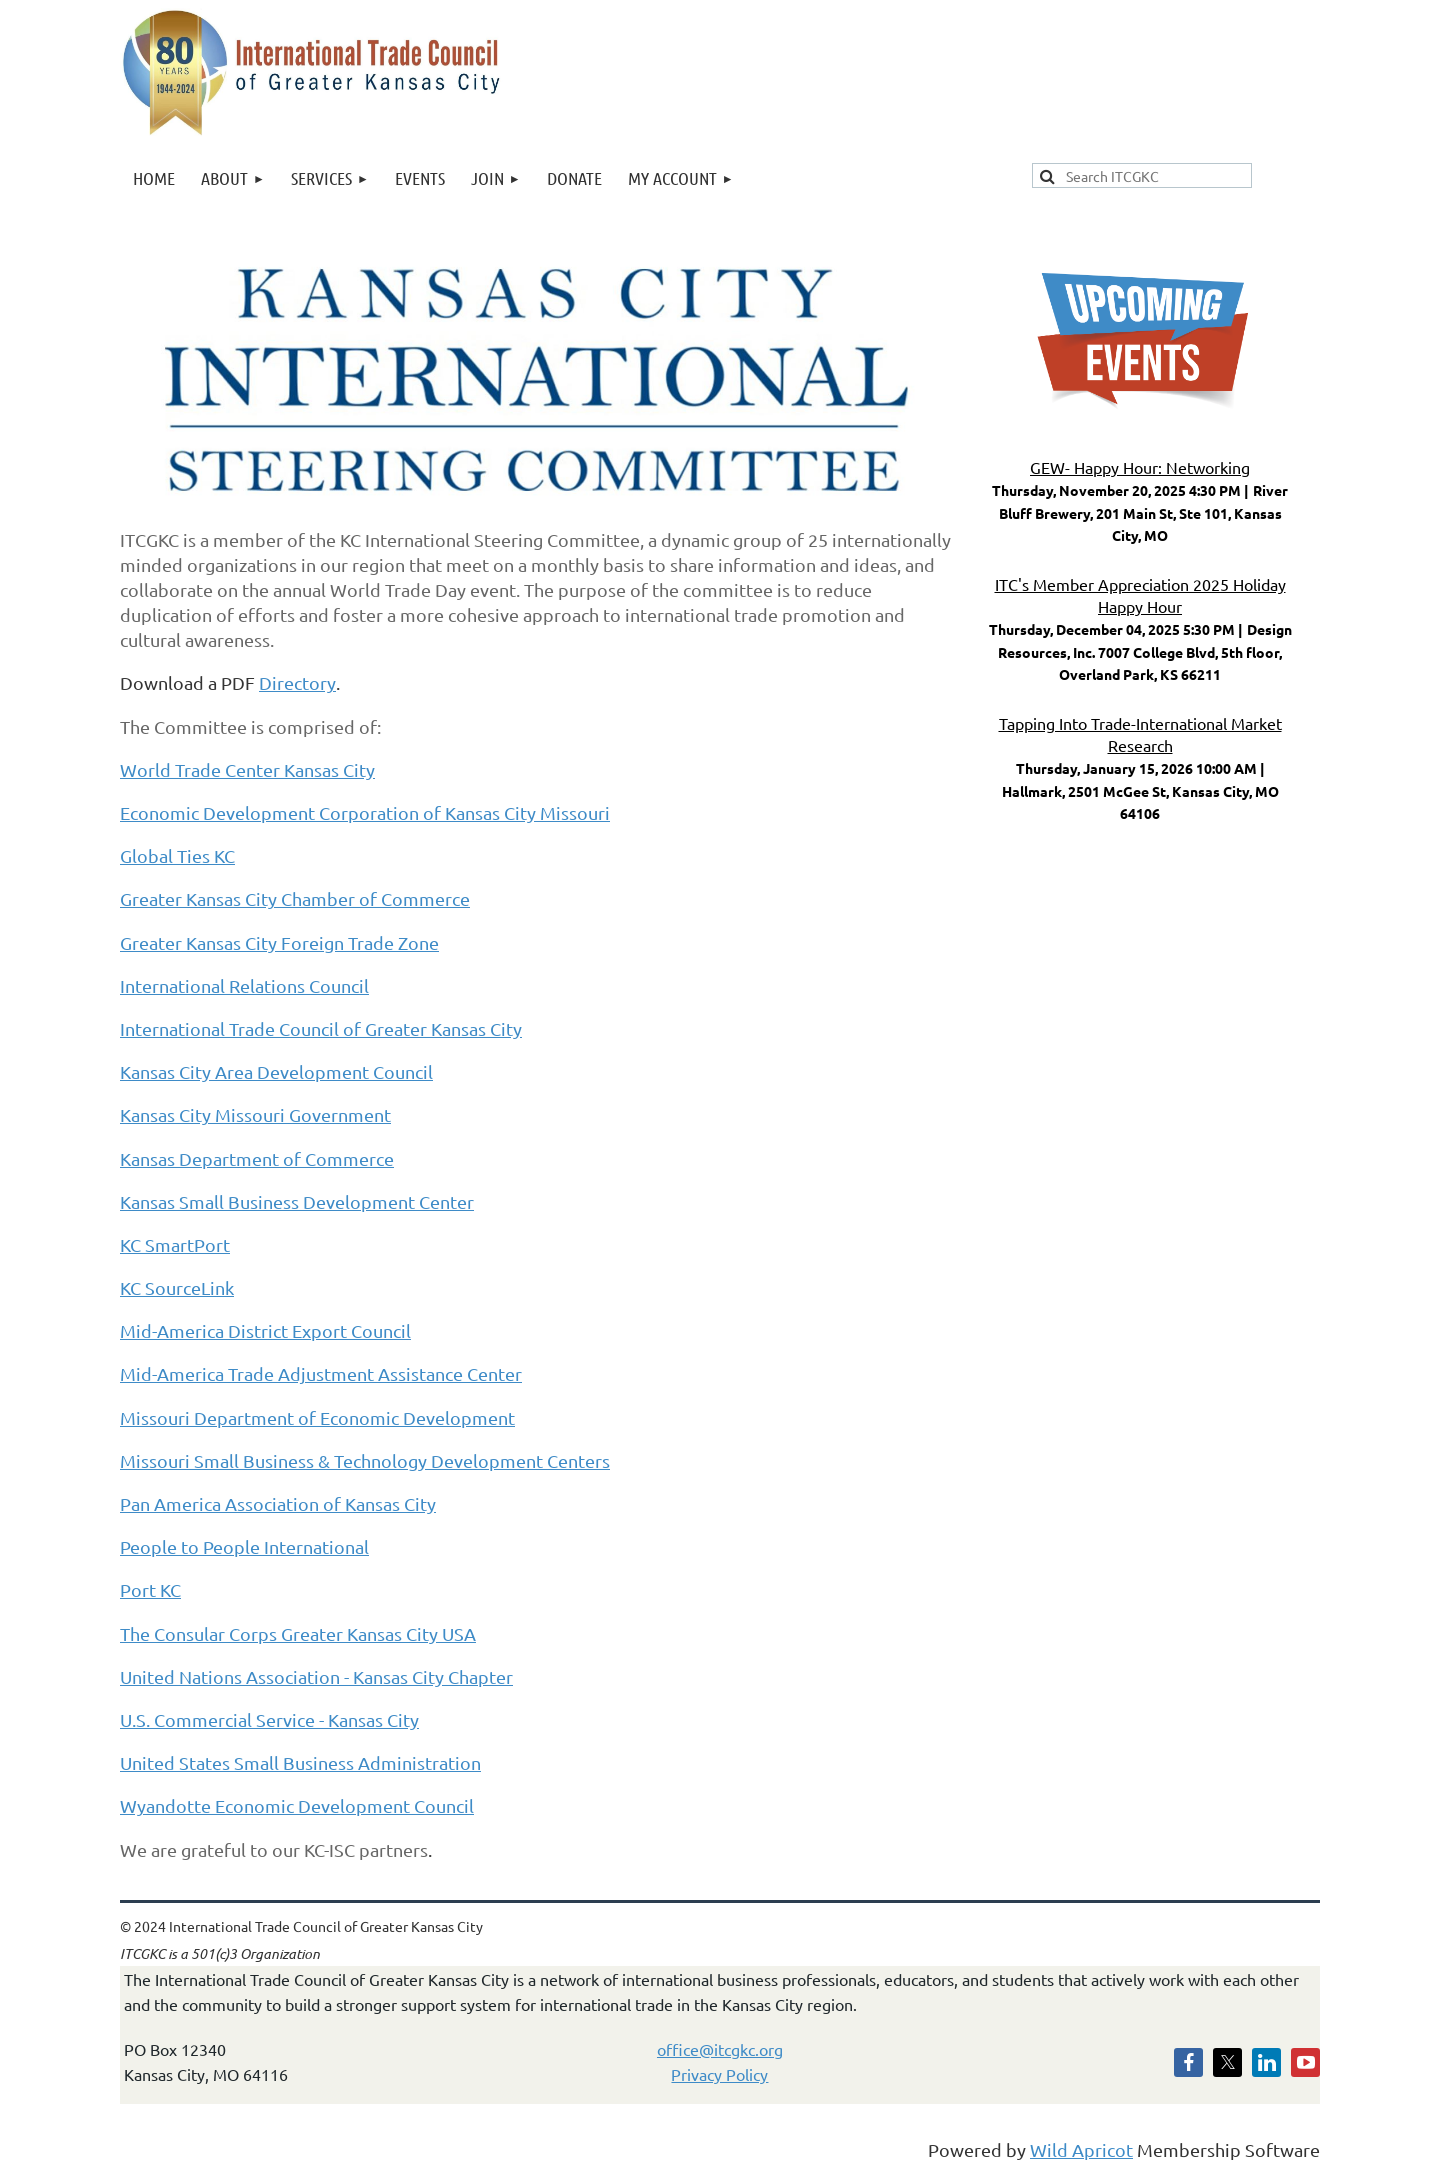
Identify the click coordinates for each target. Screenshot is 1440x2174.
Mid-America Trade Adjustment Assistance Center (321, 1373)
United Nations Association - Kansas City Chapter (316, 1676)
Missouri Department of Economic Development (317, 1417)
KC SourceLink (177, 1287)
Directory (297, 682)
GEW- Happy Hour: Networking (1140, 467)
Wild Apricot (1081, 2149)
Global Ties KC (177, 855)
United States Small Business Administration (300, 1762)
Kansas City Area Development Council (276, 1071)
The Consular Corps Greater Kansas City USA (298, 1633)
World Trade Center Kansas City (247, 769)
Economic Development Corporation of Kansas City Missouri (365, 812)
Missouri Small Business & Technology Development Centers (365, 1460)
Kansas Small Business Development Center (297, 1201)
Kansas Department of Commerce (257, 1158)
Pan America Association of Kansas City (278, 1503)
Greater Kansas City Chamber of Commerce (295, 898)
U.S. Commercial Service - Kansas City (269, 1719)
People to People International (244, 1546)
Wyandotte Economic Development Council (297, 1805)
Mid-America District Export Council (265, 1330)
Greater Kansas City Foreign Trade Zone (279, 942)
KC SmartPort (175, 1244)
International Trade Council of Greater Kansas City (321, 1028)
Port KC (150, 1589)
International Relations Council (244, 985)
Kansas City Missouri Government (255, 1114)
